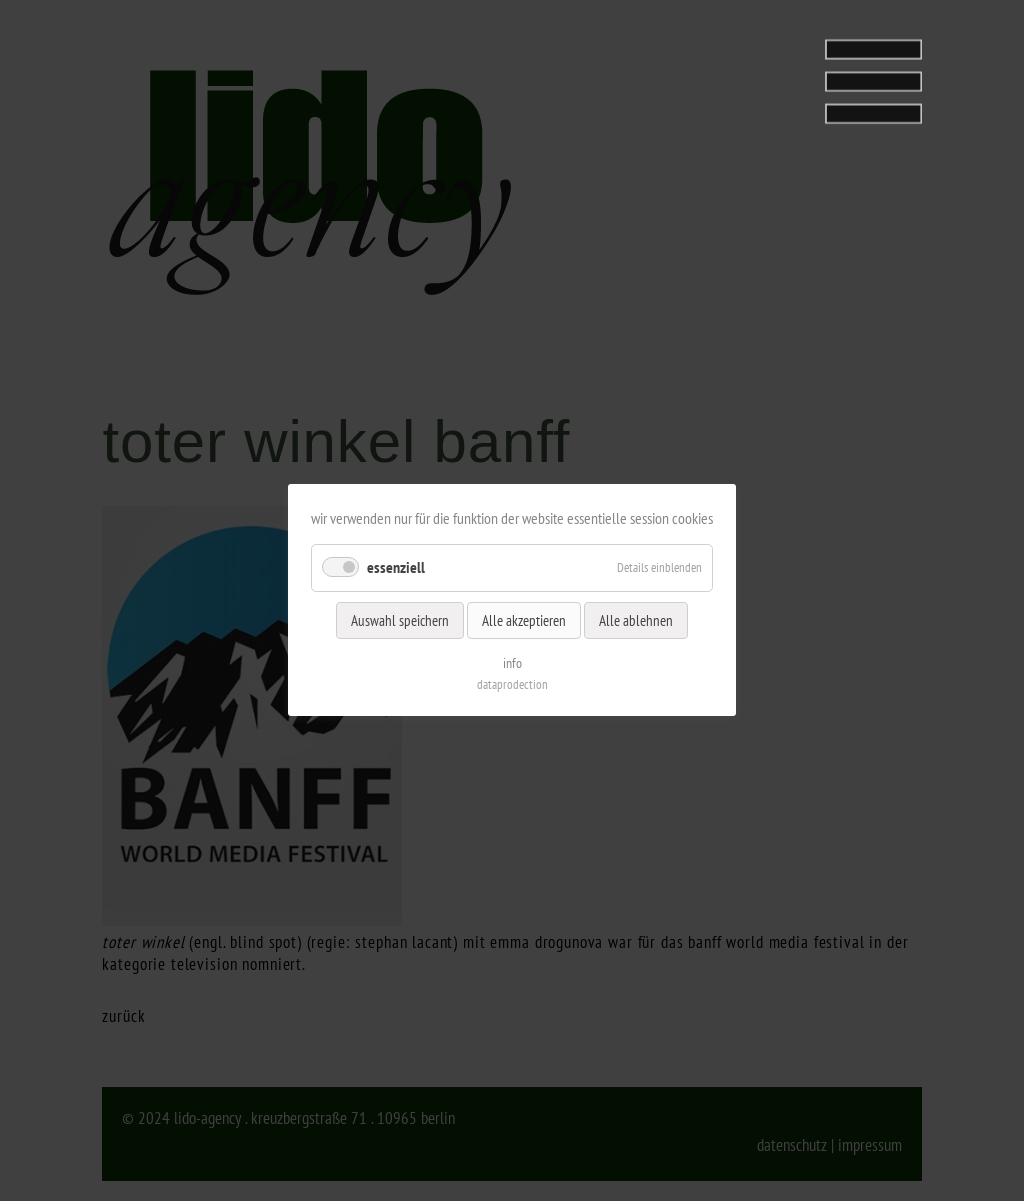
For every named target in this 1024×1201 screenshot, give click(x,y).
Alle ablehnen (636, 620)
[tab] (797, 75)
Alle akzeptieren (524, 620)
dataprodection (512, 685)
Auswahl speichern (400, 620)
